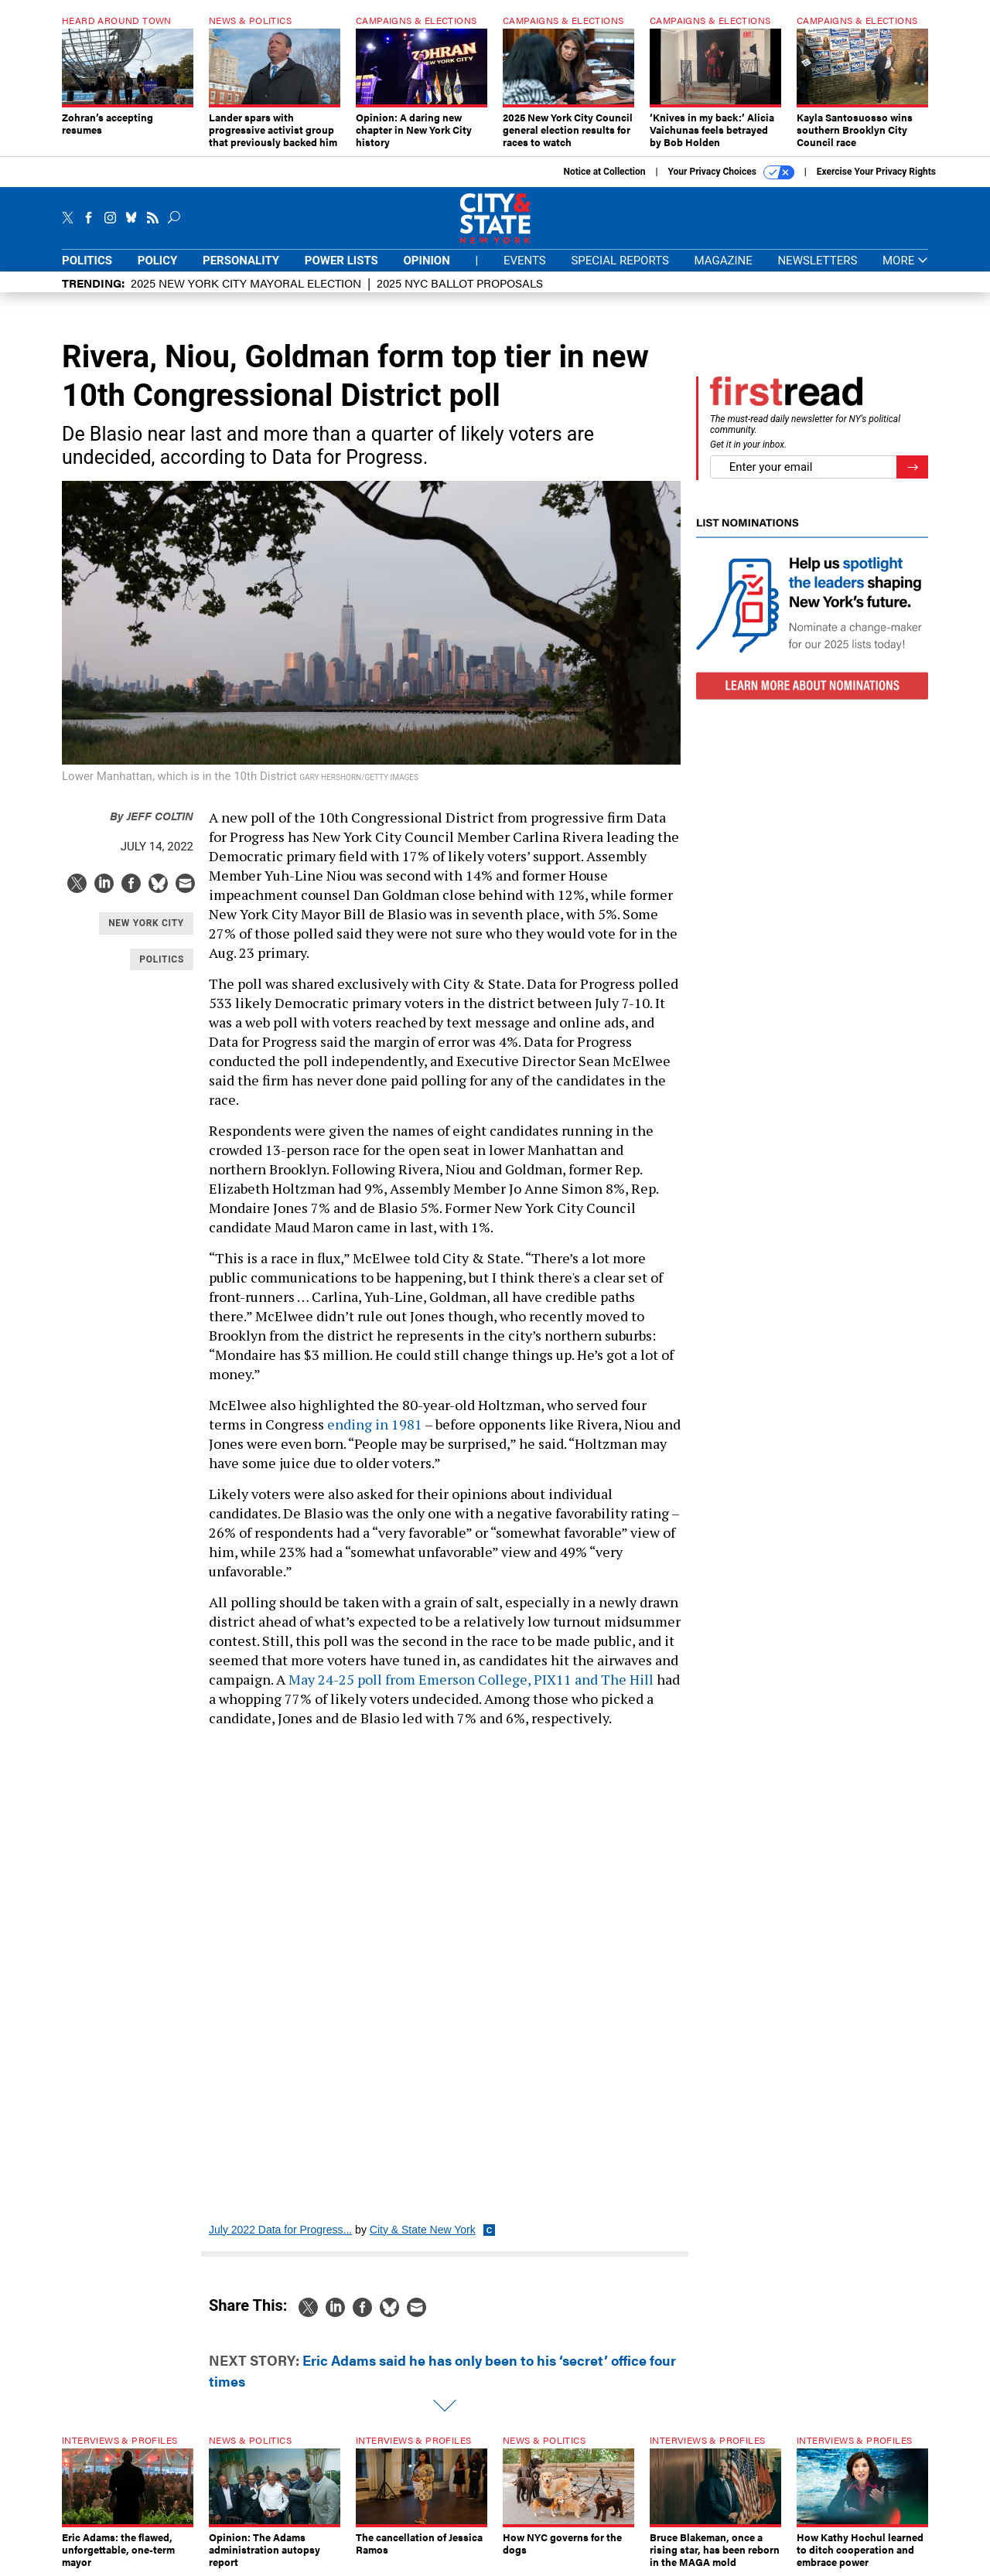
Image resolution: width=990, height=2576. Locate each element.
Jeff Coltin (151, 815)
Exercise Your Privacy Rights (876, 171)
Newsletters (817, 260)
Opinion (427, 260)
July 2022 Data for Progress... (280, 2229)
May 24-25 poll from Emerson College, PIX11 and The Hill (471, 1679)
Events (525, 260)
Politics (87, 260)
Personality (241, 260)
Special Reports (619, 260)
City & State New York (423, 2229)
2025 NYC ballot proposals (460, 282)
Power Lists (341, 260)
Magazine (724, 260)
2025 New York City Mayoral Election (246, 282)
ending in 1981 (374, 1424)
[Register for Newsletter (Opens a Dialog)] (912, 467)
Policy (158, 260)
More (905, 261)
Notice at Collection (604, 171)
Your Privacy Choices (731, 172)
